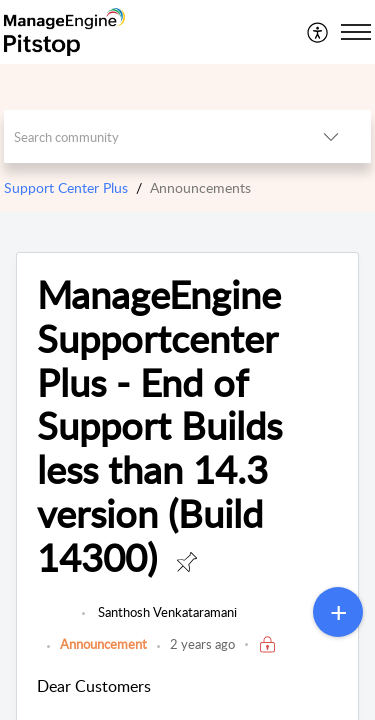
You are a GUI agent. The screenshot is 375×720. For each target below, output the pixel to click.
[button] (318, 32)
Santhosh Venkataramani (166, 612)
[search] (148, 136)
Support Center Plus (66, 187)
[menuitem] (318, 32)
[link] (54, 622)
